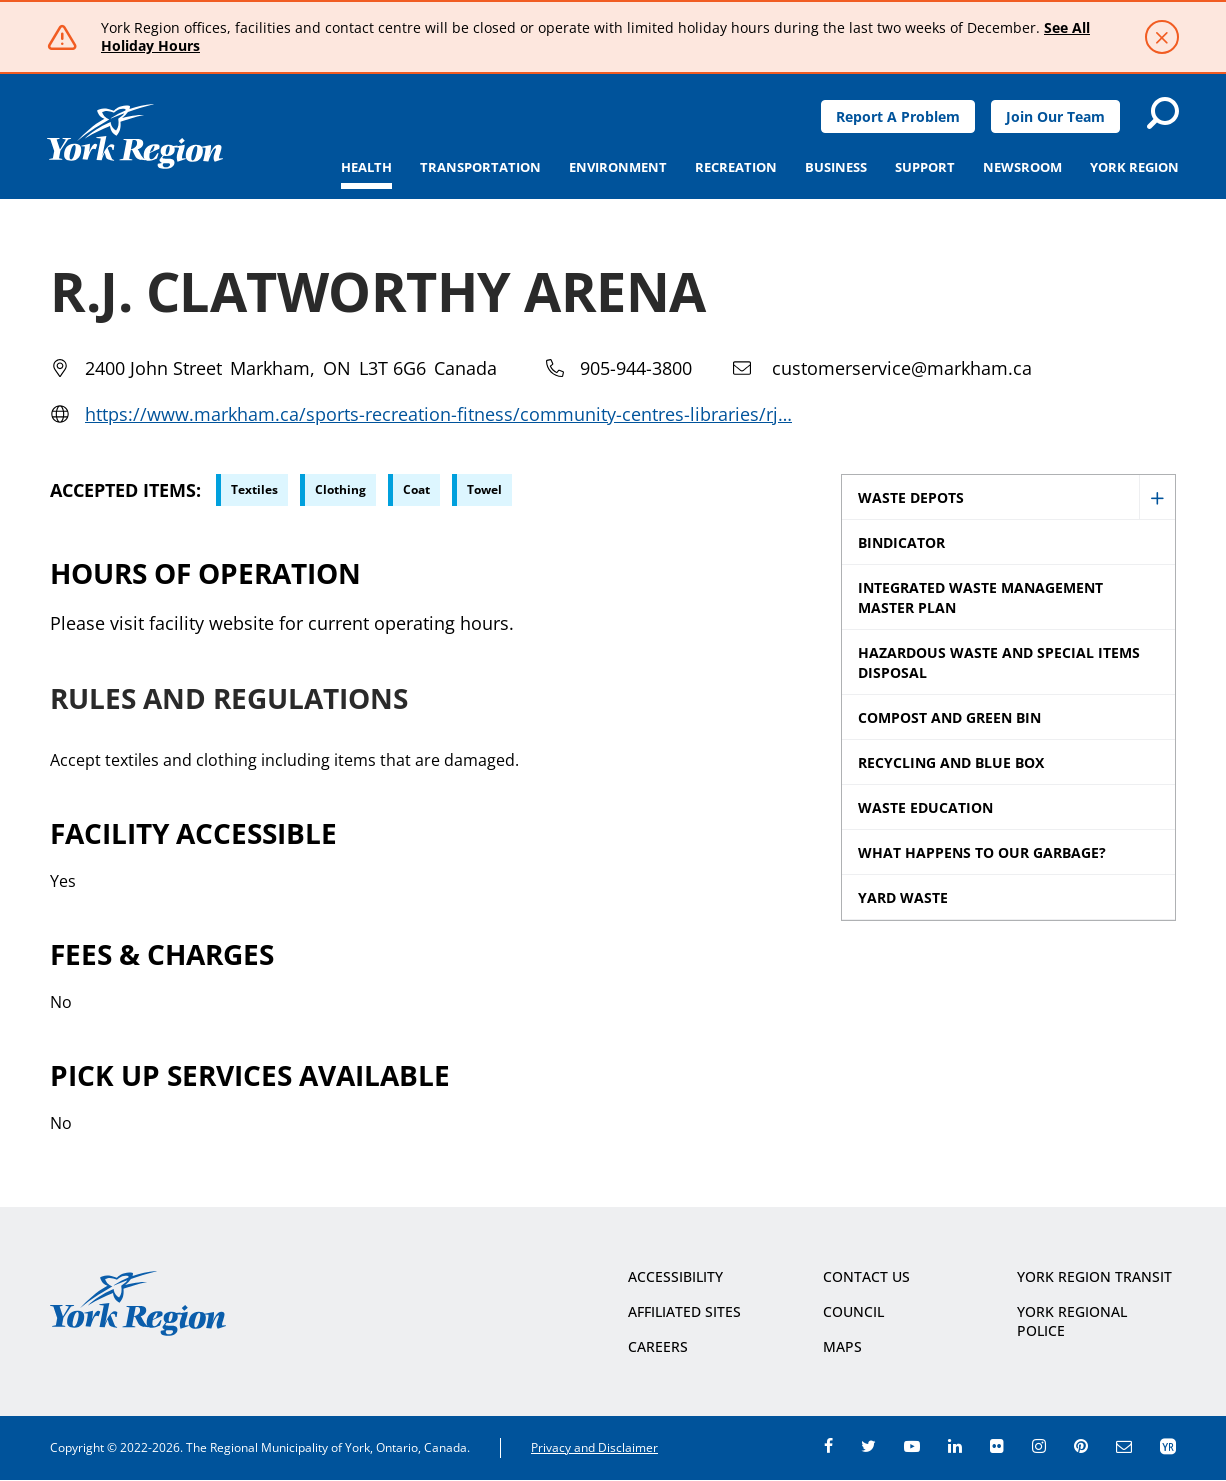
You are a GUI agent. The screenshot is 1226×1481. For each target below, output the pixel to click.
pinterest (1081, 1446)
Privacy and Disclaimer (594, 1447)
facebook (828, 1446)
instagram (1039, 1446)
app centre (1168, 1446)
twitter (868, 1446)
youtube (912, 1446)
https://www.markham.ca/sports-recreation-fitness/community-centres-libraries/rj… (438, 414)
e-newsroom (1124, 1446)
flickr (997, 1446)
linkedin (955, 1446)
